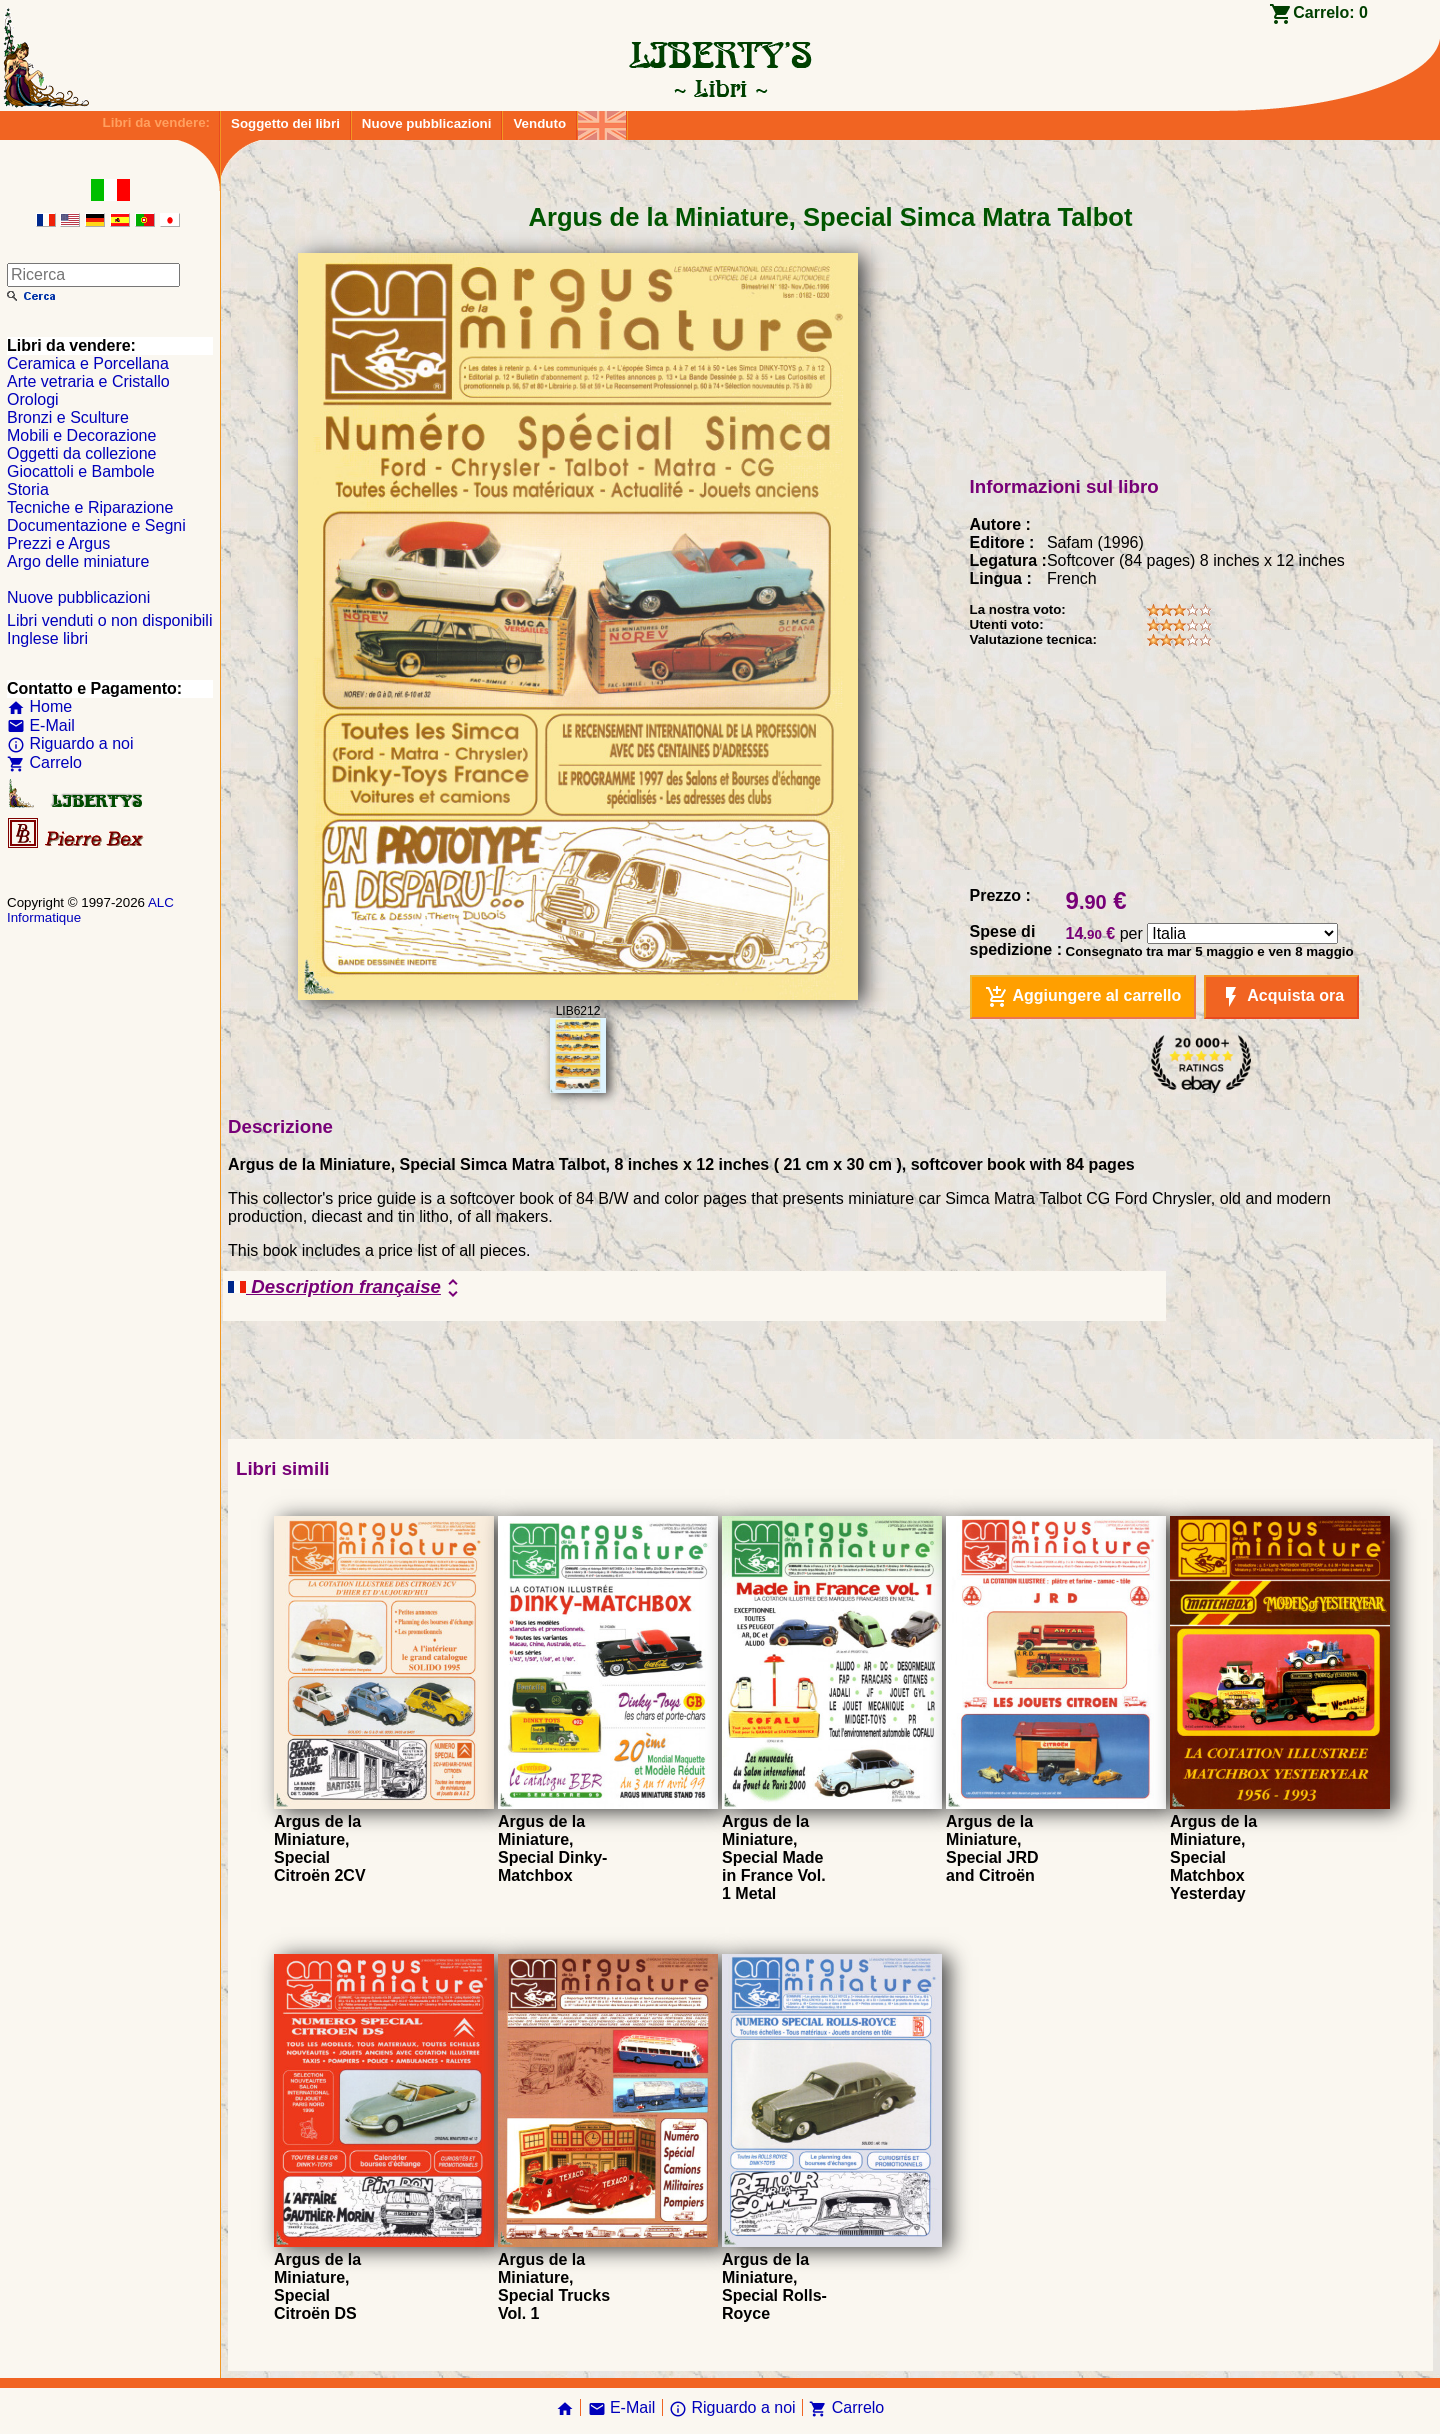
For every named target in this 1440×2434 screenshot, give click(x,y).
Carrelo (44, 762)
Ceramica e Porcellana (88, 363)
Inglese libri (47, 638)
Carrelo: (1330, 12)
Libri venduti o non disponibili (109, 620)
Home (39, 706)
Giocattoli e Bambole (81, 471)
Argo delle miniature (78, 561)
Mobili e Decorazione (81, 435)
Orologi (33, 399)
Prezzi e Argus (58, 543)
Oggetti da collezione (81, 453)
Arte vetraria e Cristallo (88, 381)
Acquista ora (1281, 997)
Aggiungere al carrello (1083, 997)
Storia (28, 489)
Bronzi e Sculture (68, 417)
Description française (346, 1288)
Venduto (539, 123)
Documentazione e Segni (96, 525)
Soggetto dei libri (285, 123)
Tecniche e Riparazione (90, 507)
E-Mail (41, 725)
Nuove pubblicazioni (427, 123)
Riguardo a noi (70, 743)
